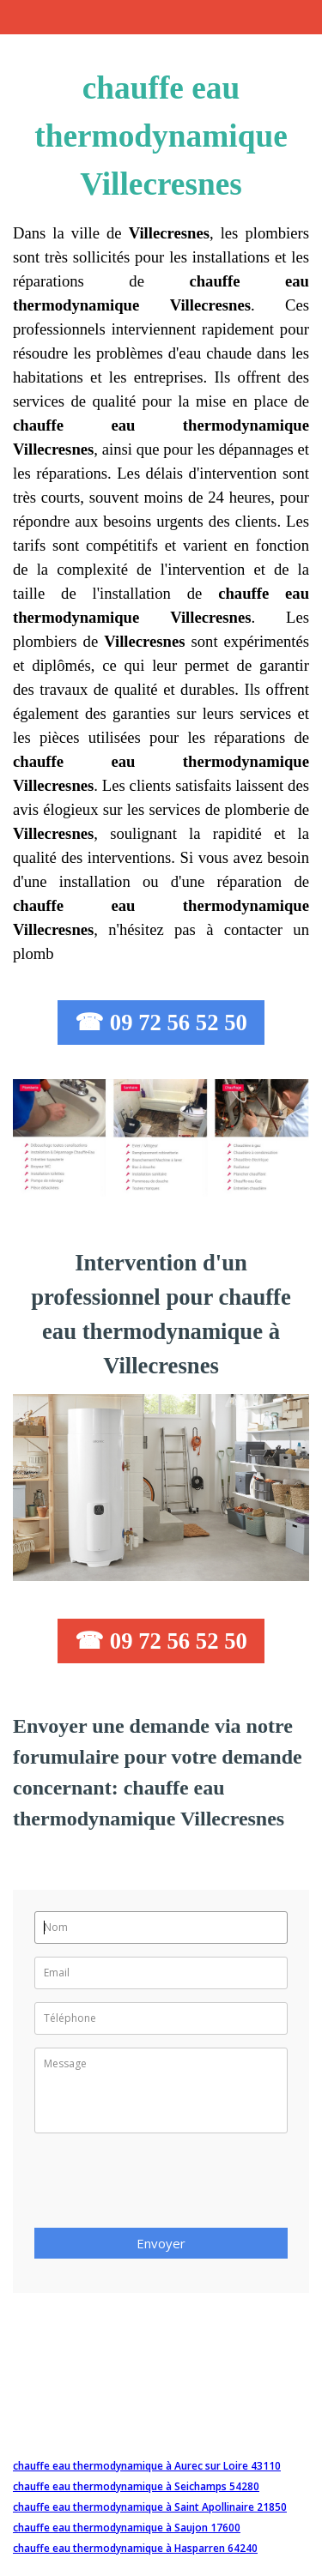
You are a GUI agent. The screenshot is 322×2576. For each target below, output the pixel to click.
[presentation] (164, 2185)
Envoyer (161, 2243)
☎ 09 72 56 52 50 (161, 1022)
